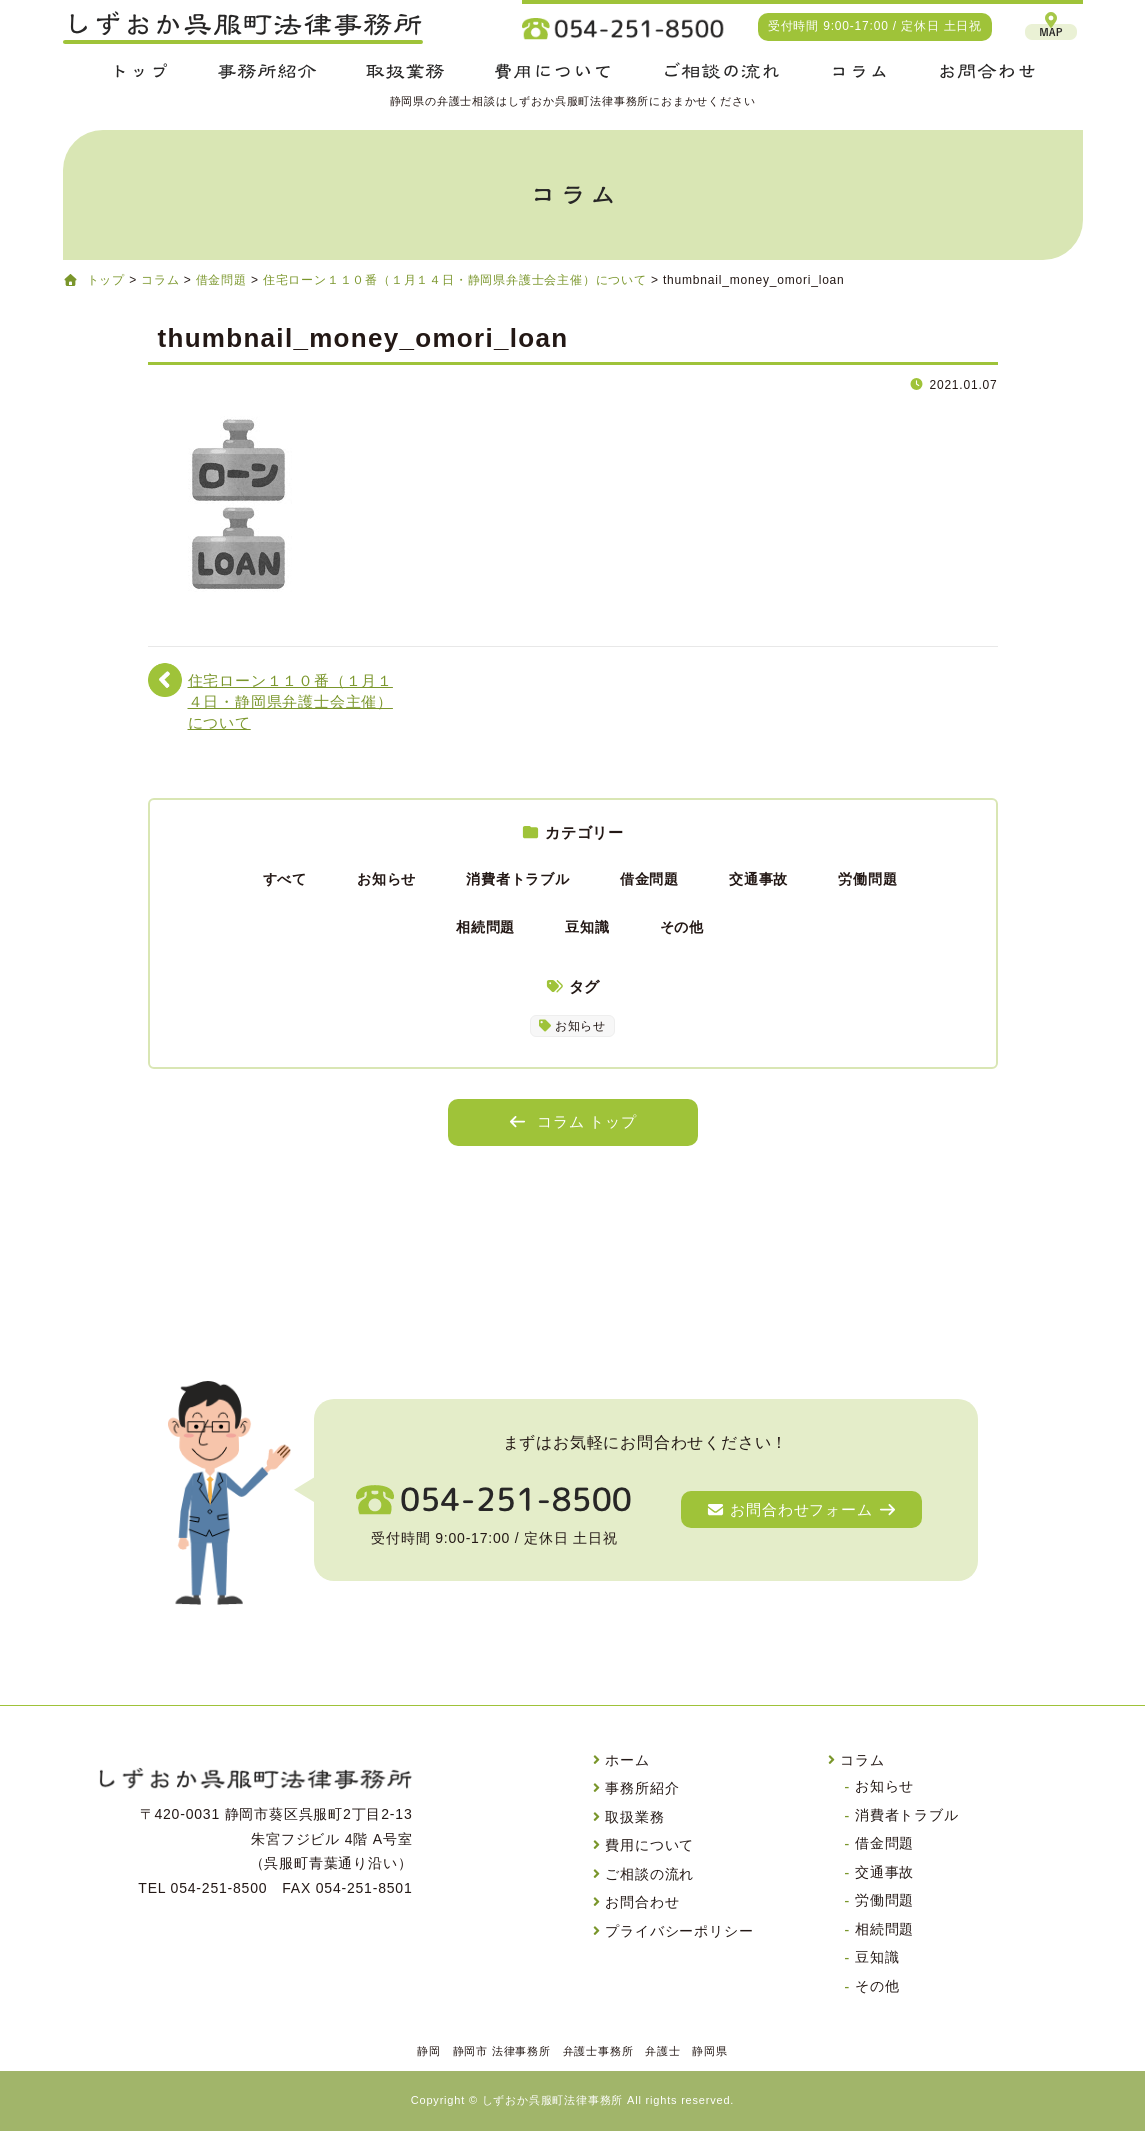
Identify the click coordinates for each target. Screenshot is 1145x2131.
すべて (285, 879)
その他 (682, 927)
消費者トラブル (518, 879)
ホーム (627, 1760)
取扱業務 (634, 1817)
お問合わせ (642, 1902)
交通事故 (758, 879)
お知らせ (386, 879)
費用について (649, 1845)
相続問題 (485, 927)
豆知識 (587, 927)
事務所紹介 (642, 1788)
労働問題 (867, 879)
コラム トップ (572, 1121)
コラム (862, 1760)
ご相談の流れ (649, 1874)
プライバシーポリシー (679, 1931)
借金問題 (649, 879)
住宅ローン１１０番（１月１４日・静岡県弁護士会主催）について (290, 702)
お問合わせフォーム (801, 1509)
